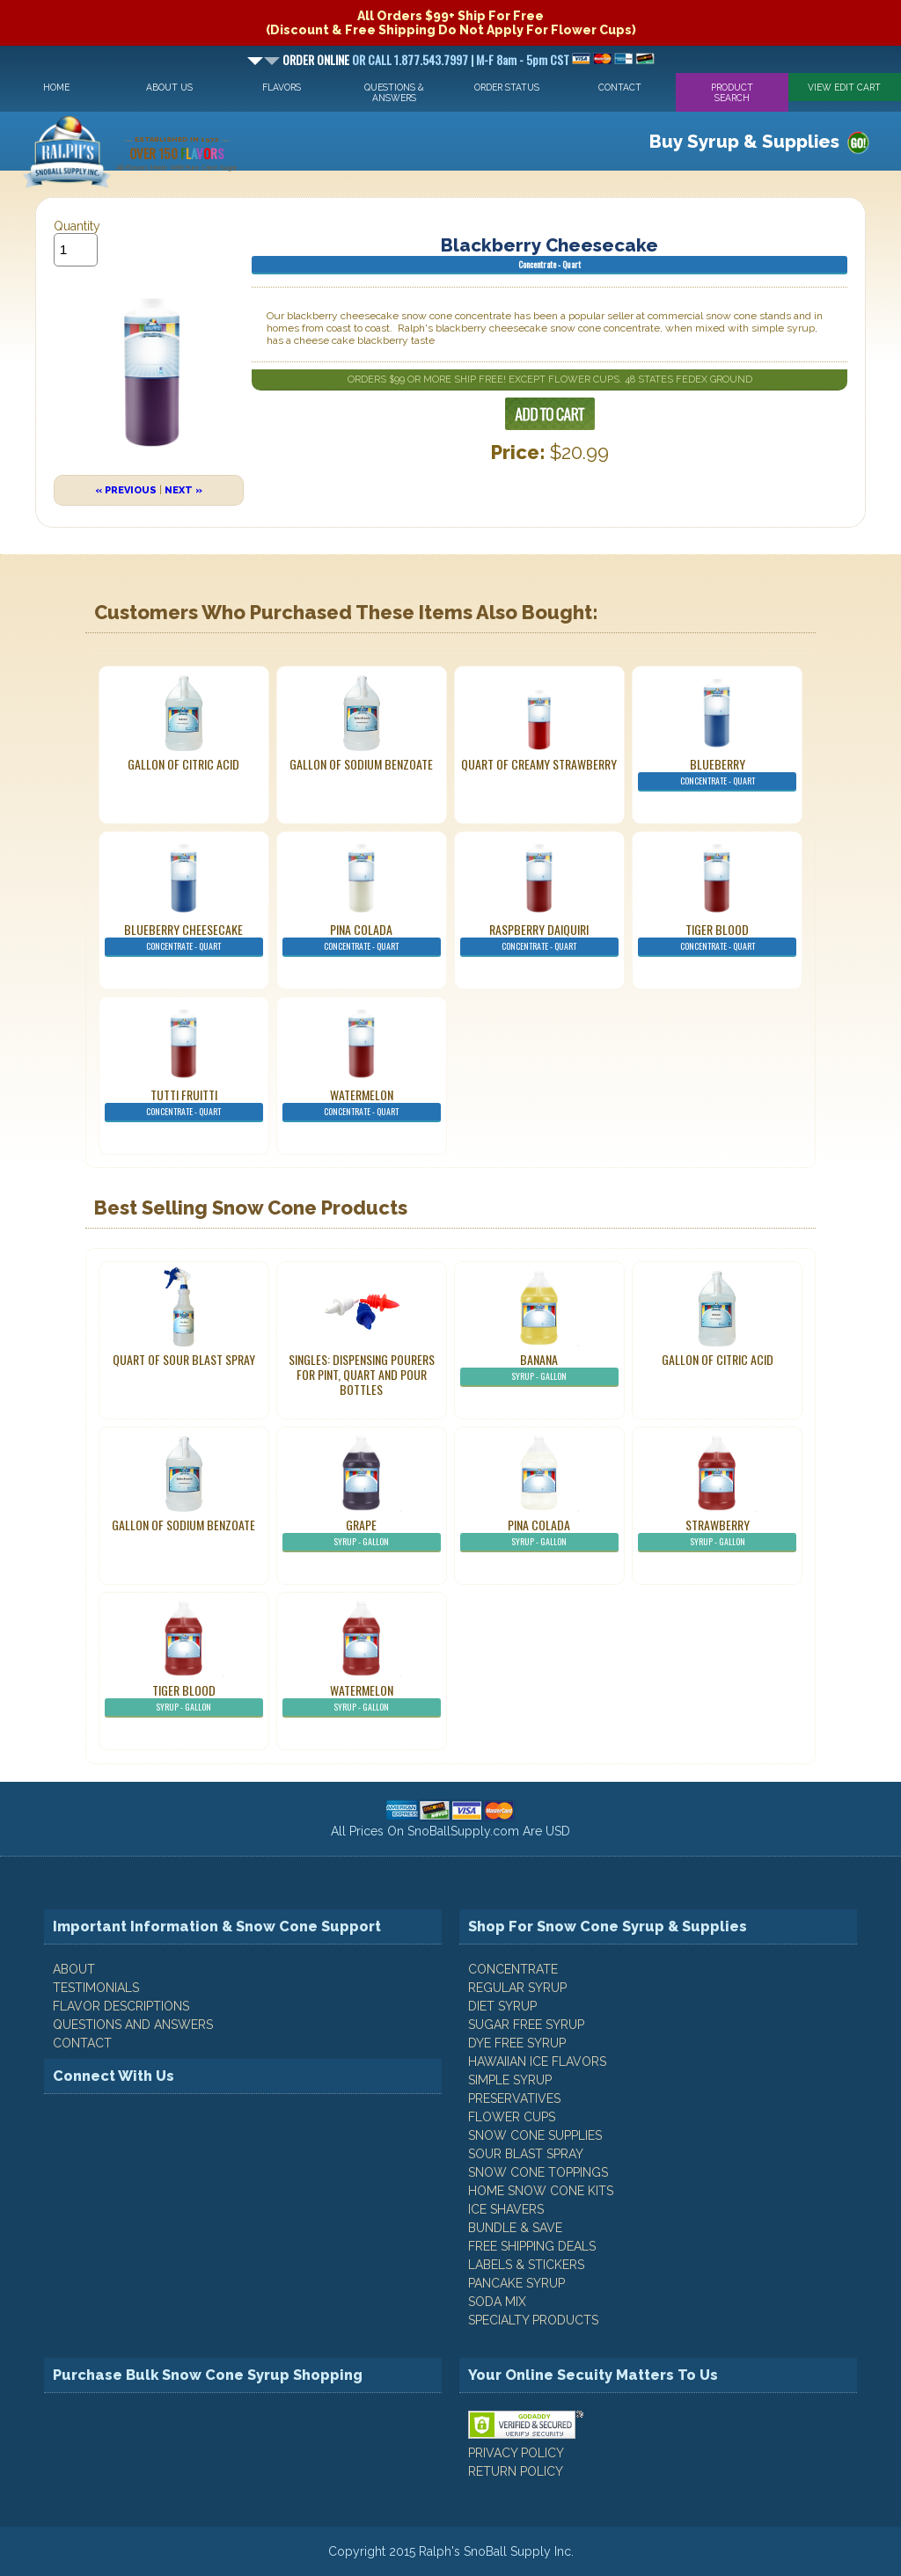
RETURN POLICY (515, 2471)
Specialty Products (533, 2320)
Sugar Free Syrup (526, 2025)
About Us (169, 87)
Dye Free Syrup (517, 2043)
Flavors (281, 87)
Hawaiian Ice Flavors (537, 2061)
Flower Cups (511, 2117)
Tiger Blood (717, 938)
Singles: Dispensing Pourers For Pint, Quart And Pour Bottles (362, 1374)
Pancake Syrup (516, 2283)
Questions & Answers (394, 92)
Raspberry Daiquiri (539, 938)
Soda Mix (497, 2302)
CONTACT (82, 2043)
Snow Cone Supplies (535, 2135)
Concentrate (513, 1969)
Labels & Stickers (526, 2265)
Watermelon (361, 1103)
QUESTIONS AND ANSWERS (133, 2025)
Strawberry (717, 1533)
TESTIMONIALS (96, 1988)
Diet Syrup (502, 2006)
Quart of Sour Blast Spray (184, 1359)
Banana (539, 1368)
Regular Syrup (517, 1988)
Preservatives (514, 2098)
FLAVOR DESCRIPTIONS (121, 2006)
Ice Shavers (506, 2209)
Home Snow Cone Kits (540, 2191)
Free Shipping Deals (532, 2246)
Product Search (732, 92)
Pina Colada (361, 938)
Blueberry (717, 773)
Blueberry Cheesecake (184, 938)
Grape (361, 1533)
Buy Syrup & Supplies (744, 141)
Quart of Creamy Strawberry (539, 764)
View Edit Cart (844, 87)
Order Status (506, 87)
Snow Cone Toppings (538, 2172)
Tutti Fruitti (184, 1103)
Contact (619, 87)
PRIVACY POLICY (516, 2453)
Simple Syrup (510, 2080)
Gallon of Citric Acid (183, 764)
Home (56, 87)
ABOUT (74, 1969)
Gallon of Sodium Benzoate (361, 764)
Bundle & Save (515, 2228)
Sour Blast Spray (525, 2154)
